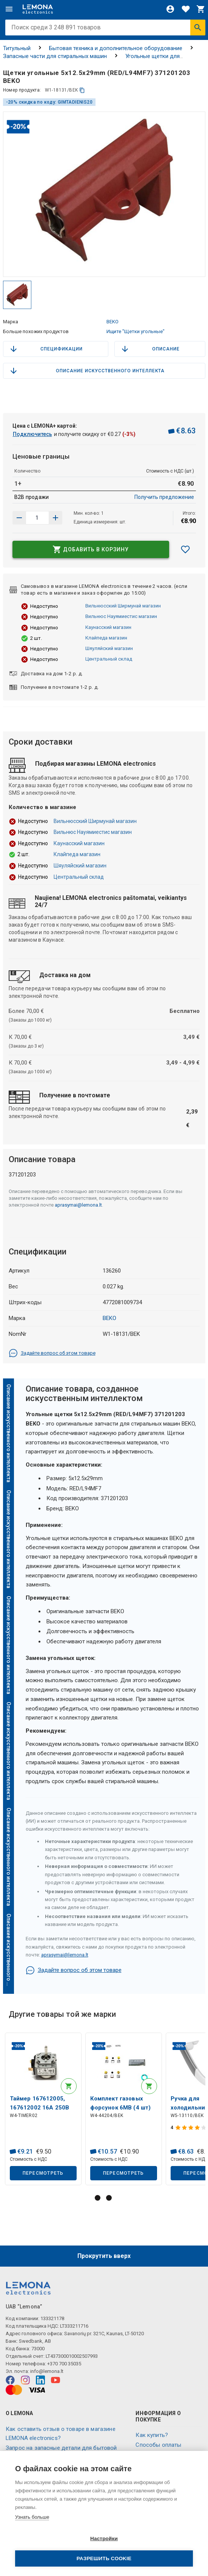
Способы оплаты (158, 2444)
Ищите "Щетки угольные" (135, 331)
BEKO (112, 321)
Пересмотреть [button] (43, 2173)
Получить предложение (164, 497)
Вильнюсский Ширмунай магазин (123, 606)
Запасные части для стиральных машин (55, 56)
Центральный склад (108, 659)
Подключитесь (32, 434)
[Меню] (9, 9)
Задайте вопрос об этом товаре (52, 1353)
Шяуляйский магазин (109, 648)
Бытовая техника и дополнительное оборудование (115, 48)
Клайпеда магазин (106, 638)
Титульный (17, 48)
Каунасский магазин (108, 627)
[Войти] (170, 9)
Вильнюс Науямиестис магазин (121, 616)
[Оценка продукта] (192, 2127)
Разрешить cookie (104, 2558)
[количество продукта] (37, 518)
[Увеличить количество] (19, 518)
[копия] (82, 90)
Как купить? (152, 2435)
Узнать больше (32, 2517)
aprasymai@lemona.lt (78, 1205)
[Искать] (197, 27)
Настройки (104, 2538)
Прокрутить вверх (104, 2255)
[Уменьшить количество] (55, 518)
